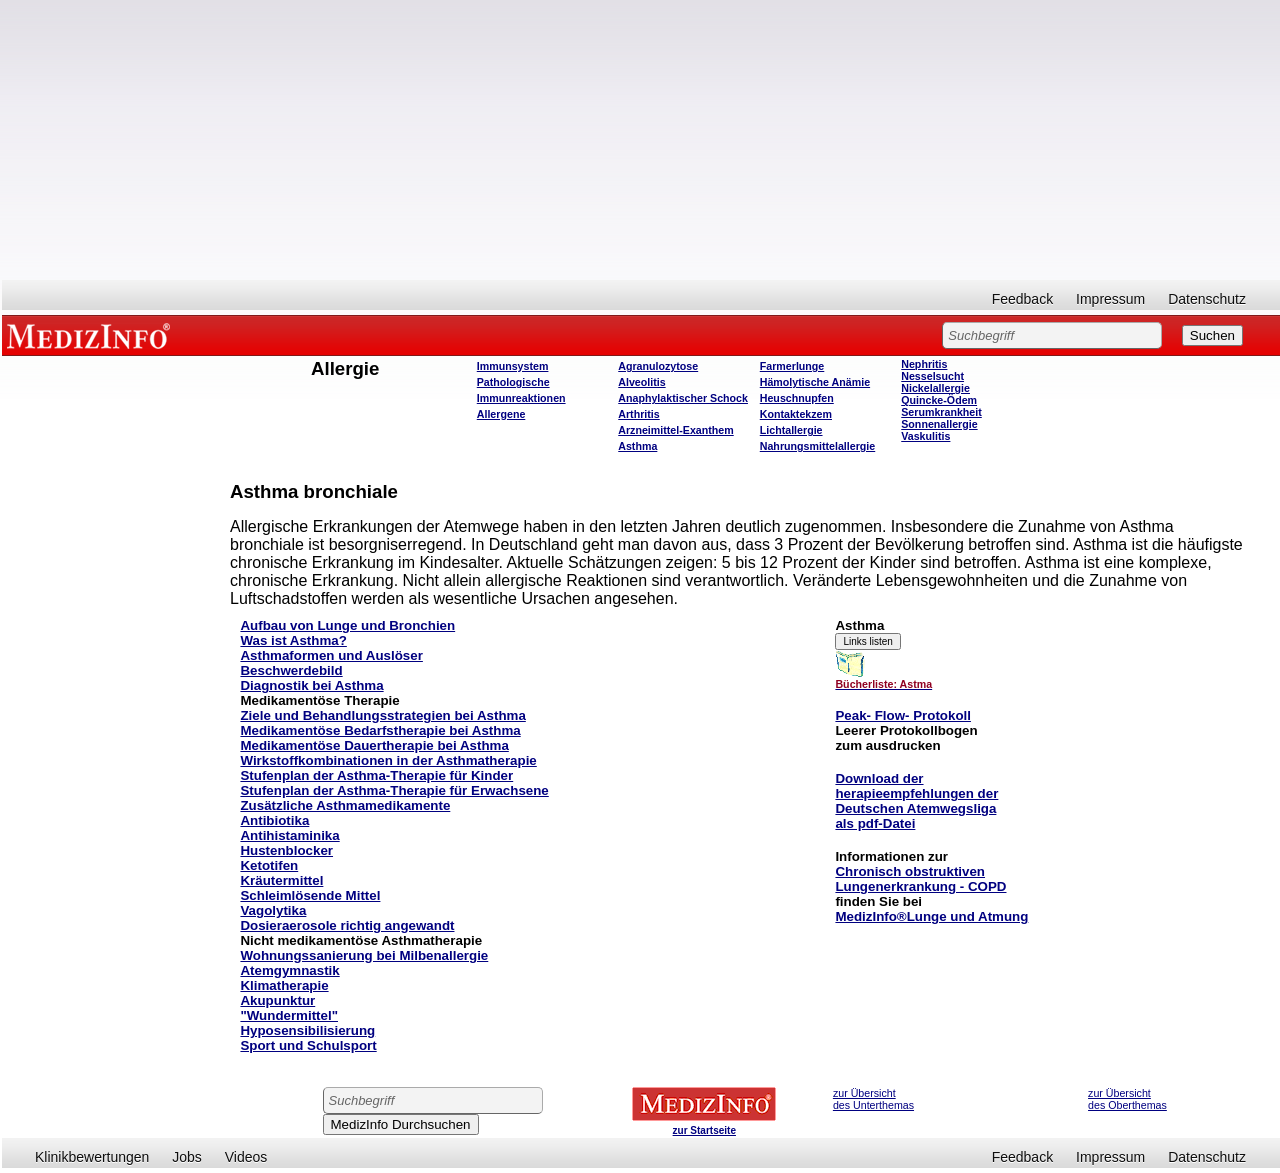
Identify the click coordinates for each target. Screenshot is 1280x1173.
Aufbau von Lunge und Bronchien (347, 625)
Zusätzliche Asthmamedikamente (345, 805)
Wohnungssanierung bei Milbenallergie (364, 955)
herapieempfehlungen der (916, 793)
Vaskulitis (925, 436)
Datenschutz (1207, 299)
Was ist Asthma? (293, 640)
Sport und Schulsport (308, 1045)
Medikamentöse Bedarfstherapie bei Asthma (380, 730)
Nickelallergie (935, 388)
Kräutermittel (281, 880)
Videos (246, 1157)
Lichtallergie (791, 430)
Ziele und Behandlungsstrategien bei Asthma (382, 715)
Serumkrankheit (941, 412)
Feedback (1022, 299)
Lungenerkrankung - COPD (920, 886)
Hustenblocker (286, 850)
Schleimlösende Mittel (310, 895)
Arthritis (638, 414)
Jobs (187, 1157)
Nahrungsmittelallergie (817, 446)
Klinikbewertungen (92, 1157)
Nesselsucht (932, 376)
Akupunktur (277, 1000)
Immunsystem (513, 366)
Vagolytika (273, 910)
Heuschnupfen (797, 398)
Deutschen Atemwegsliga (915, 808)
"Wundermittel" (289, 1015)
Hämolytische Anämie (815, 382)
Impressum (1110, 299)
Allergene (501, 414)
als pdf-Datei (875, 823)
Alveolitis (641, 382)
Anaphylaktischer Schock (683, 398)
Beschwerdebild (291, 670)
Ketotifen (269, 865)
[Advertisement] (641, 140)
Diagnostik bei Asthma (311, 685)
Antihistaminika (289, 835)
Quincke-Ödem (939, 400)
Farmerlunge (792, 366)
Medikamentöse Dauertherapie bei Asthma (374, 745)
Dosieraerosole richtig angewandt (347, 925)
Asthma (637, 446)
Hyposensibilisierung (307, 1030)
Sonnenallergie (939, 424)
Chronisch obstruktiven (910, 871)
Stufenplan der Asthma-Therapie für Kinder (376, 775)
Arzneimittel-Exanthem (675, 430)
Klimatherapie (284, 985)
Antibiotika (274, 820)
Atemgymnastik (289, 970)
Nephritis (924, 364)
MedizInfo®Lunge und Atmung (931, 916)
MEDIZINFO (92, 335)
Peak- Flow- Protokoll (903, 715)
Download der (879, 778)
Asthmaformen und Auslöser (331, 655)
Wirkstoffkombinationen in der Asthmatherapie (388, 760)
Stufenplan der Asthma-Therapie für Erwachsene (394, 790)
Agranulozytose (658, 366)
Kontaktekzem (796, 414)
